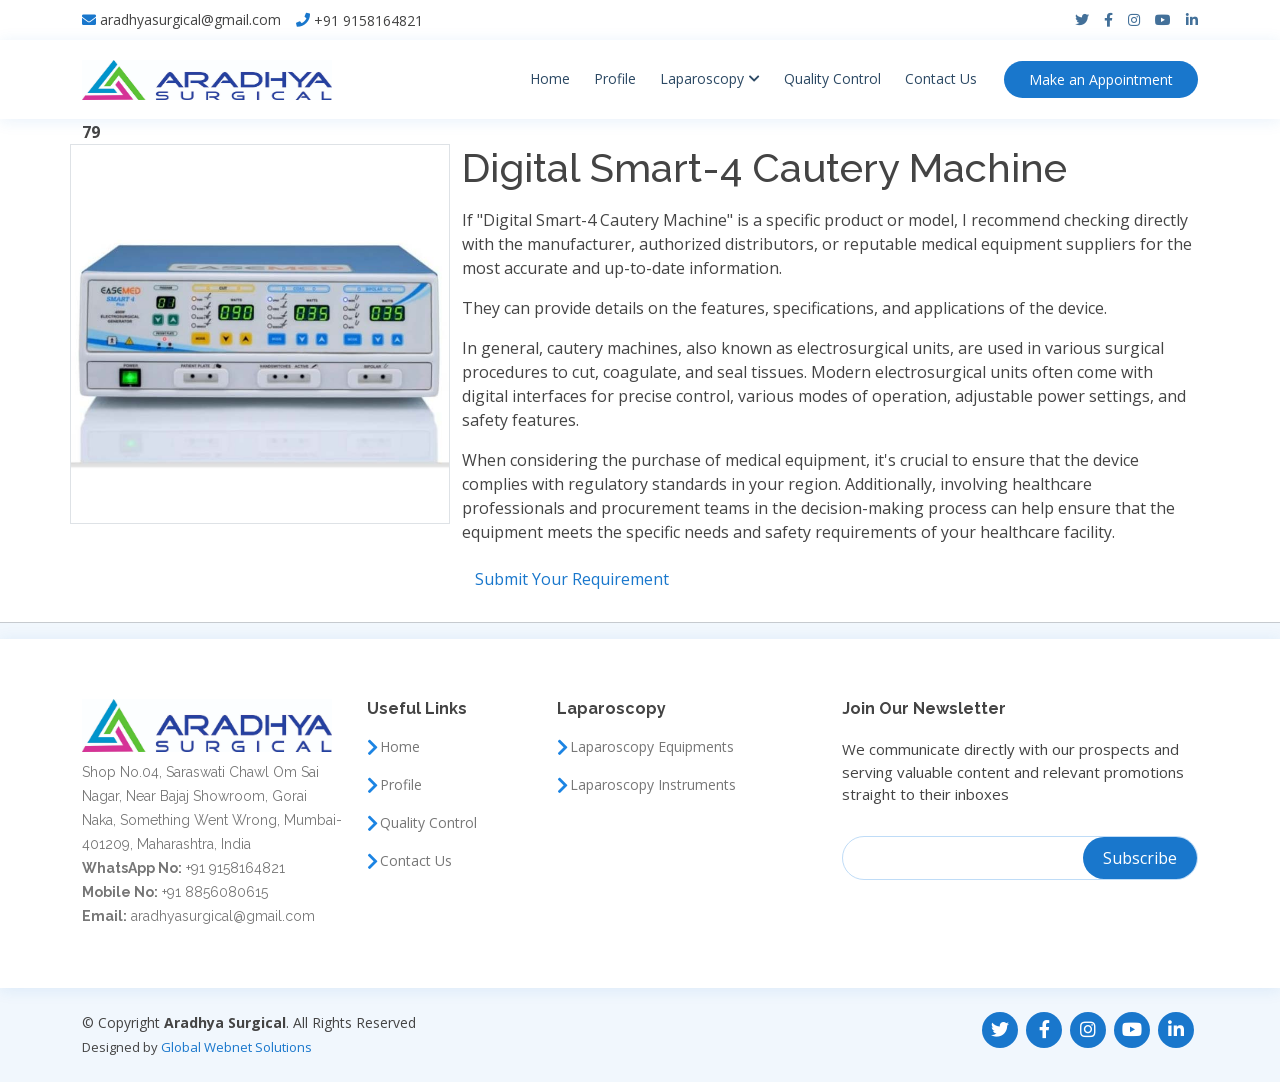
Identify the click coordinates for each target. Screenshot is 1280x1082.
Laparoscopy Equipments (652, 747)
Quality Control (832, 78)
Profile (615, 78)
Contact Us (941, 78)
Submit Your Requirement (572, 579)
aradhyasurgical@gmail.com (190, 20)
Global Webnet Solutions (236, 1047)
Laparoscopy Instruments (653, 785)
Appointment (1101, 79)
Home (550, 78)
